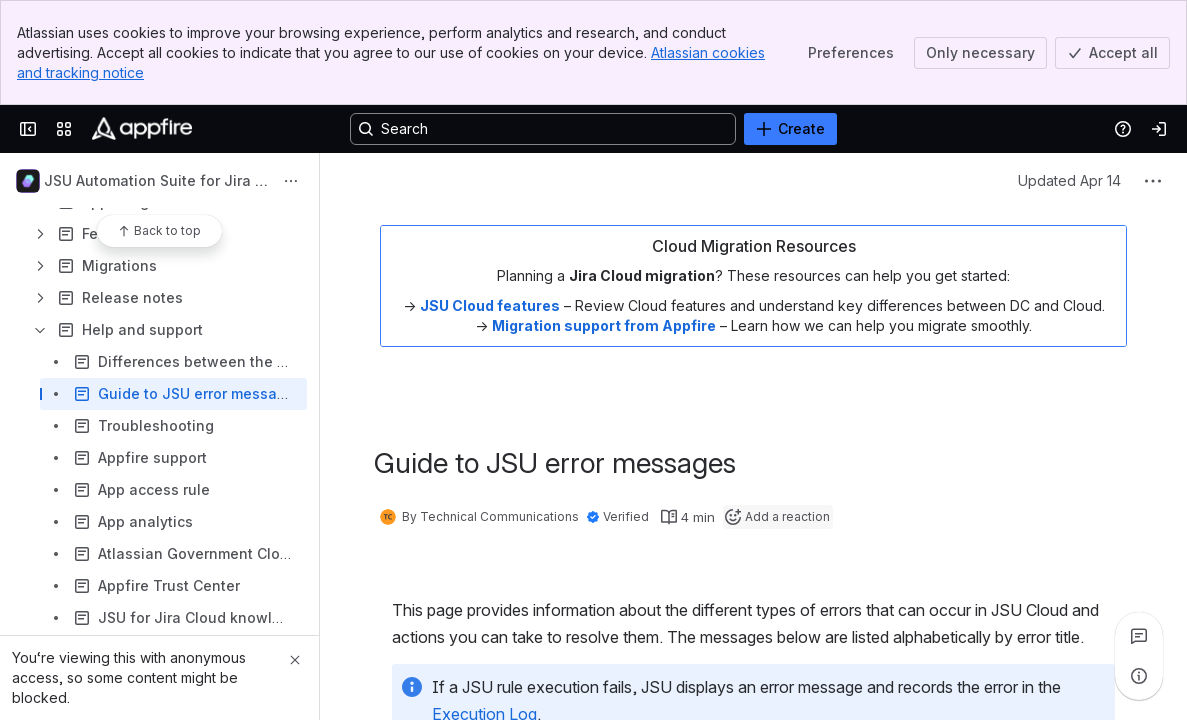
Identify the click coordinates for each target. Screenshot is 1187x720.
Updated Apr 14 (1069, 180)
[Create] (790, 129)
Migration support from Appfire (604, 325)
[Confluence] (142, 129)
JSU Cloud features (490, 305)
